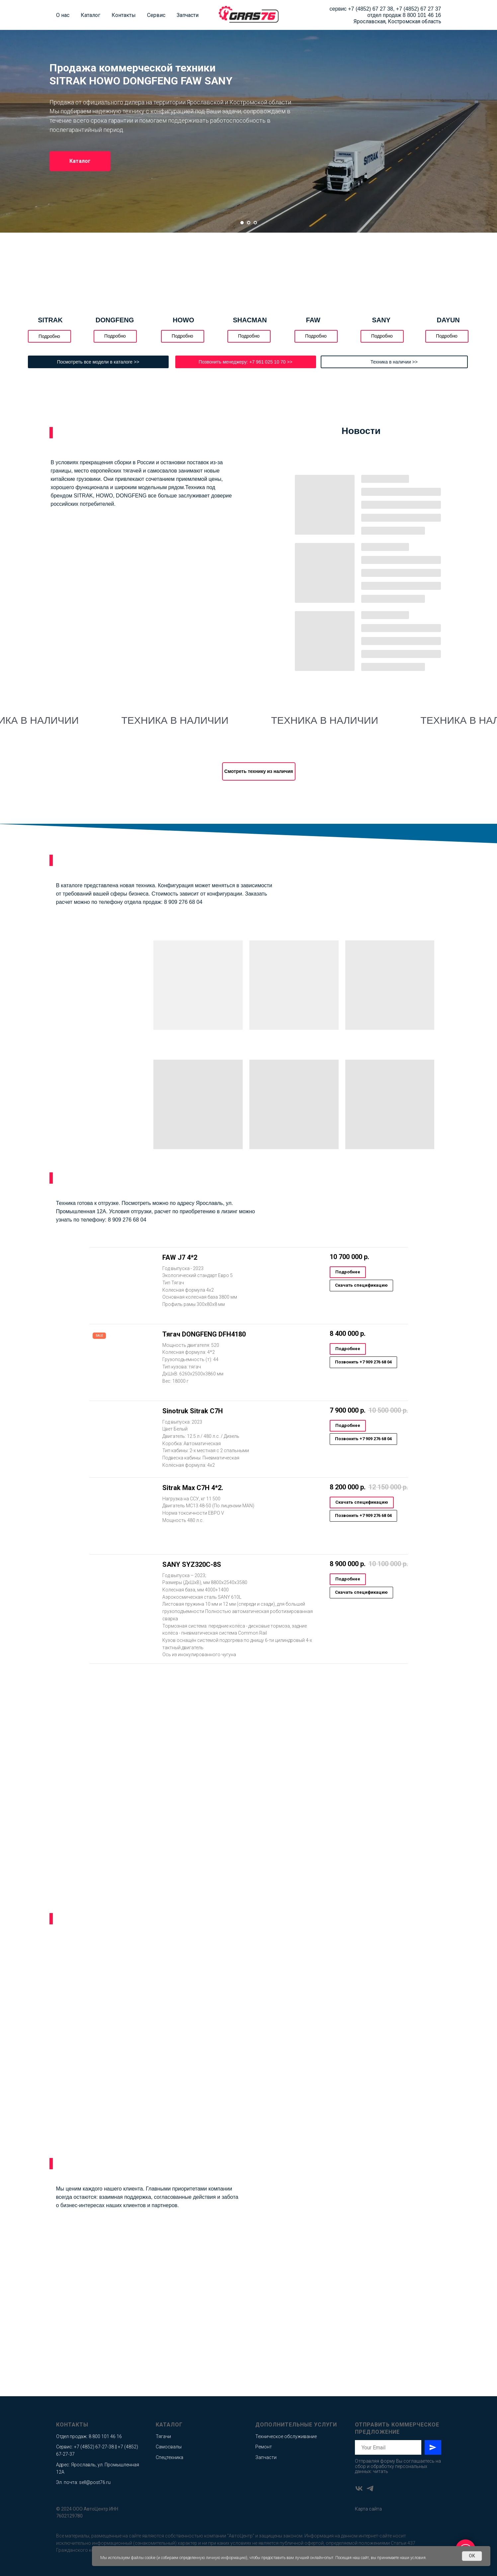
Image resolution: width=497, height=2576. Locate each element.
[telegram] (370, 2488)
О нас (62, 15)
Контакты (124, 15)
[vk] (359, 2488)
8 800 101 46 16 (422, 15)
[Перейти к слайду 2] (248, 222)
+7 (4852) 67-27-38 (94, 2446)
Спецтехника (169, 2457)
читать (380, 2471)
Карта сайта (368, 2509)
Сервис (156, 15)
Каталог (90, 15)
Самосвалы (169, 2446)
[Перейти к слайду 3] (255, 222)
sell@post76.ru (95, 2482)
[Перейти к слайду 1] (242, 222)
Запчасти (188, 15)
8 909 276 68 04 (183, 902)
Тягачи (163, 2436)
